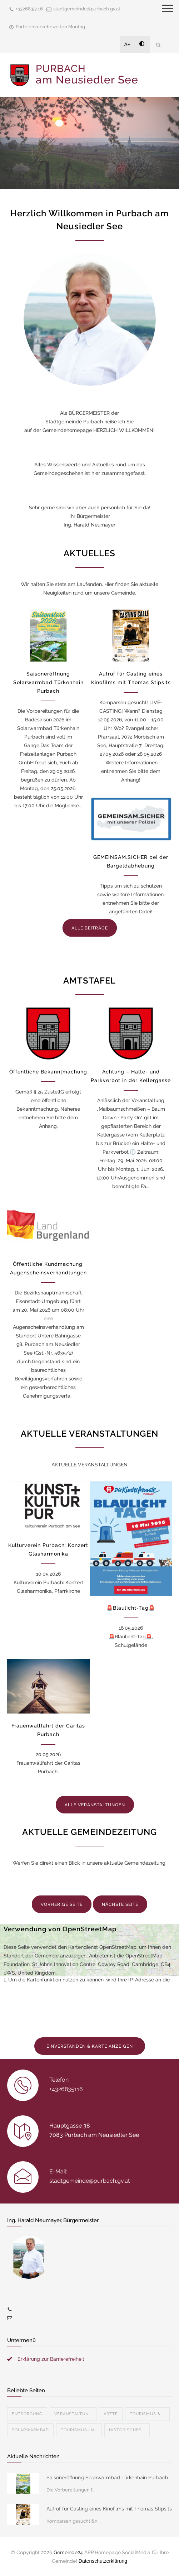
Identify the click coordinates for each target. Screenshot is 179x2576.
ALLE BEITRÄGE (89, 928)
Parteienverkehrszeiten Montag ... (52, 26)
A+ (127, 44)
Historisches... (127, 2430)
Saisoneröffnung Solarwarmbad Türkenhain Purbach (48, 682)
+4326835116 (29, 8)
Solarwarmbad (30, 2430)
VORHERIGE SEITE (62, 1904)
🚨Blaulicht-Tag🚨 (130, 1608)
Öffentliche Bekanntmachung (48, 1072)
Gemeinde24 (68, 2552)
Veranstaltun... (73, 2414)
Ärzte (111, 2414)
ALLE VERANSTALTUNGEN (95, 1804)
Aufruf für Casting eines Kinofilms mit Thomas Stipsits (109, 2509)
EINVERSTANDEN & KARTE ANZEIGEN (89, 2046)
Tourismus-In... (79, 2430)
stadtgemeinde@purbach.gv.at (86, 8)
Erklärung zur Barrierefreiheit (51, 2359)
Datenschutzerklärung (103, 2561)
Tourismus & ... (147, 2414)
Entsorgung (27, 2414)
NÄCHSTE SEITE (120, 1904)
